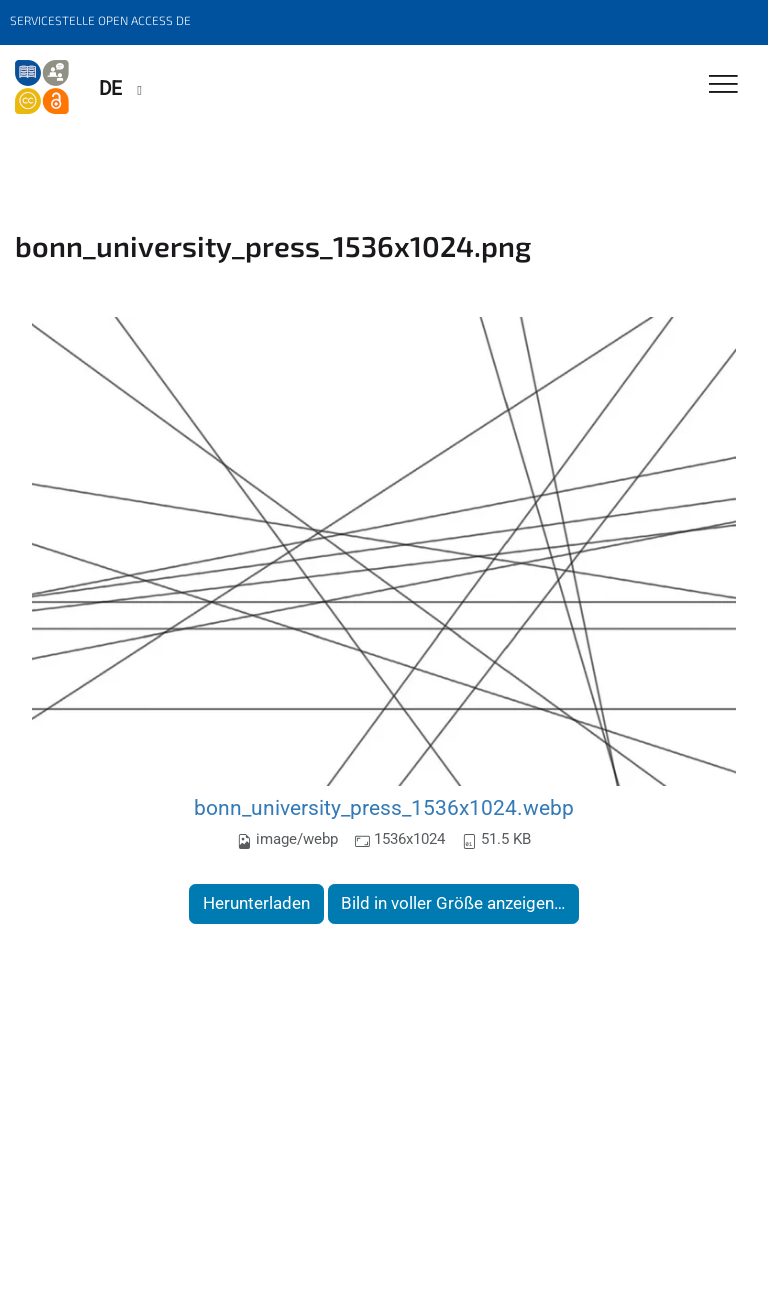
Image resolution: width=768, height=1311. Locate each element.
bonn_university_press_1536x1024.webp (384, 807)
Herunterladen (256, 903)
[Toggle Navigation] (723, 85)
